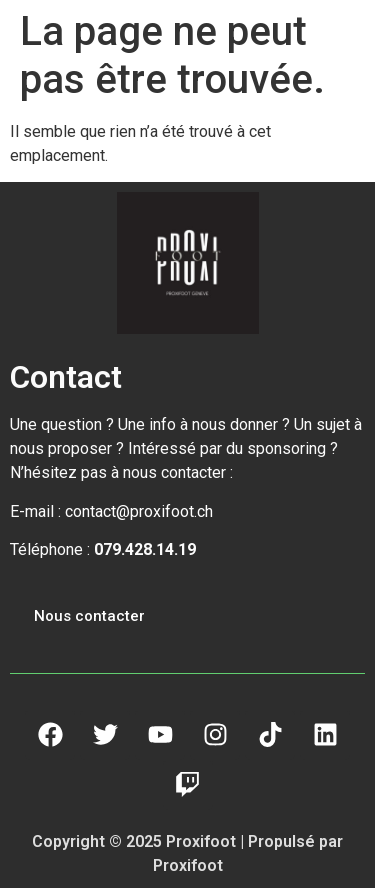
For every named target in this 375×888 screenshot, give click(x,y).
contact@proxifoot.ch (139, 511)
